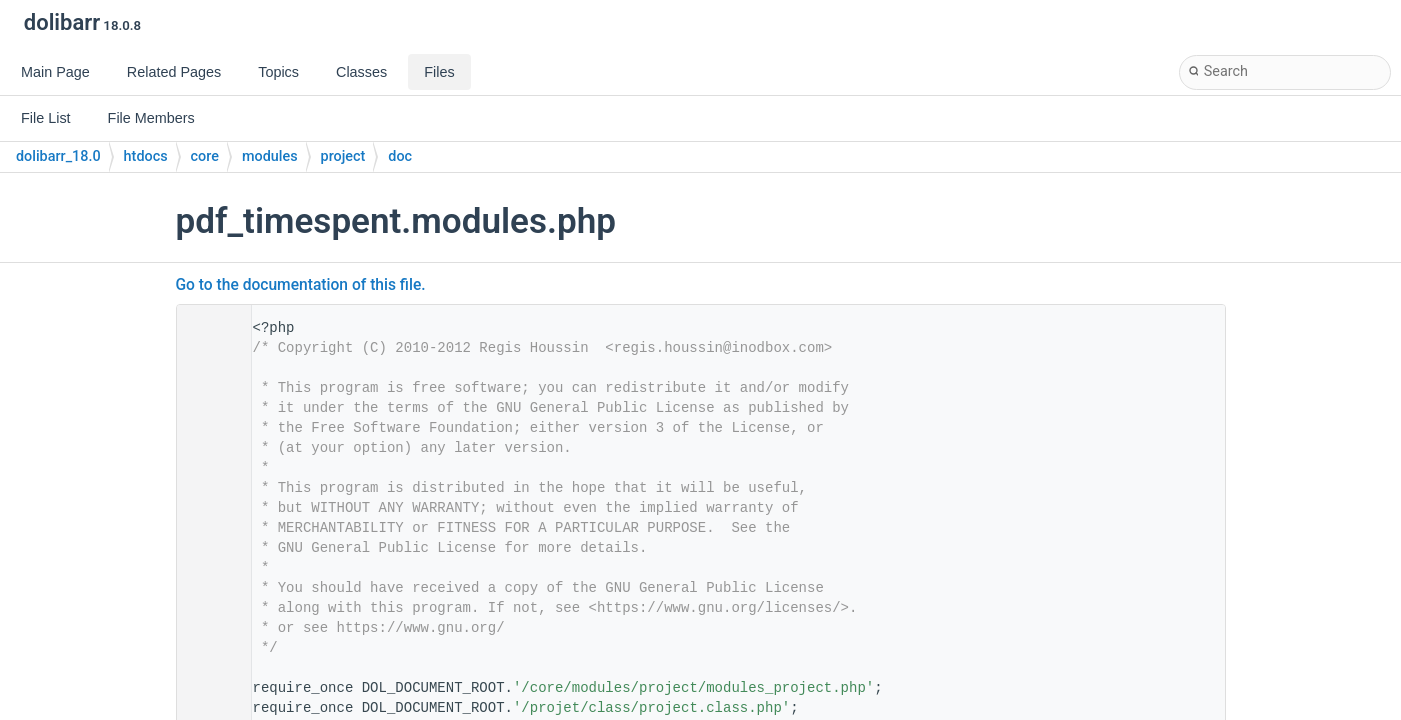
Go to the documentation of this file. (301, 285)
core (205, 156)
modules (270, 156)
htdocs (146, 156)
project (343, 156)
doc (400, 156)
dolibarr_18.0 (58, 156)
